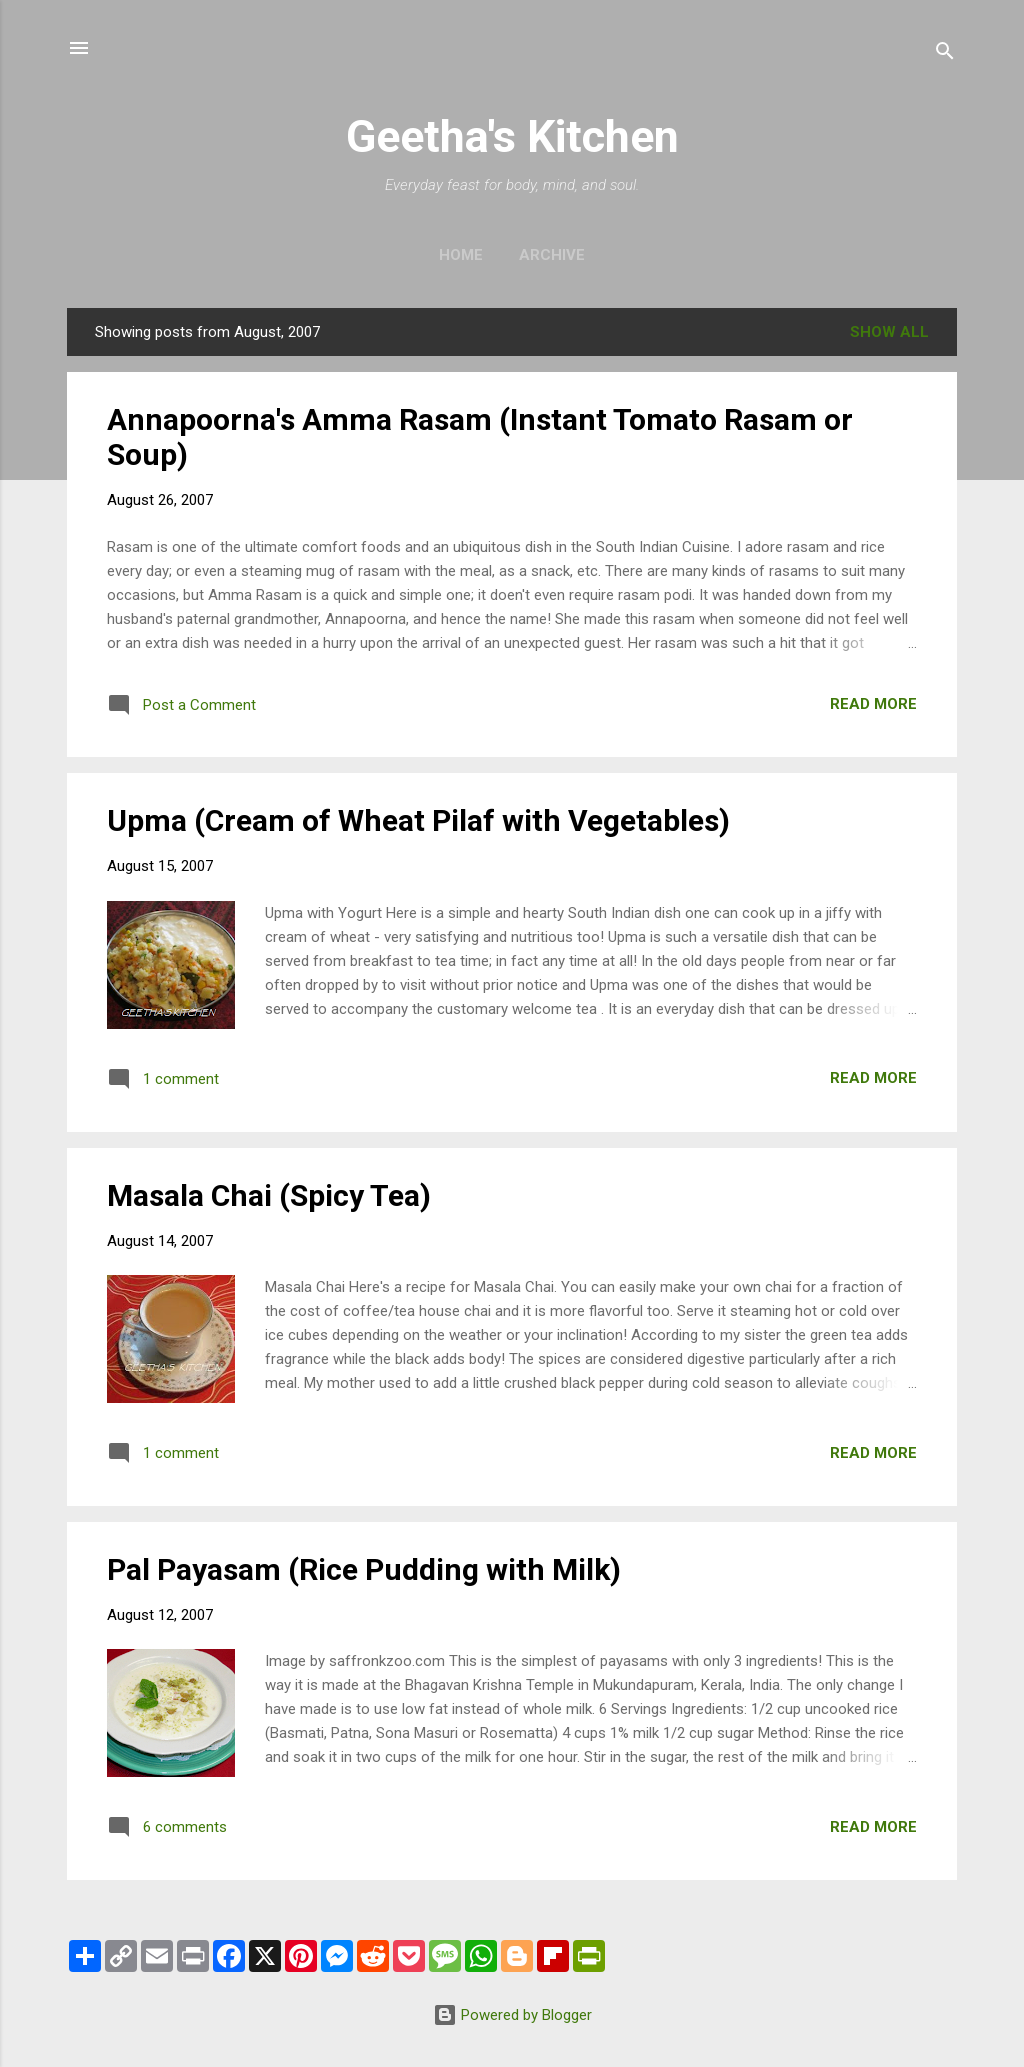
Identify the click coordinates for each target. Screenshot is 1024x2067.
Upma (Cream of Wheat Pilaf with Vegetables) (418, 820)
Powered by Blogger (512, 2015)
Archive (552, 255)
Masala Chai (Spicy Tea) (269, 1195)
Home (461, 255)
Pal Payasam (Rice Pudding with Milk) (364, 1569)
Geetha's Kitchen (512, 136)
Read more (873, 704)
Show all (889, 332)
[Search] (945, 54)
